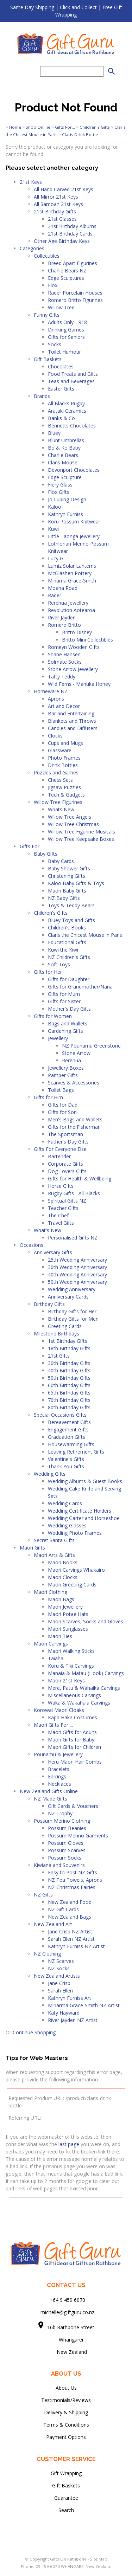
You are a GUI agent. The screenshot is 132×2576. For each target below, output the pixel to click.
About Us (66, 2387)
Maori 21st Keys (66, 1680)
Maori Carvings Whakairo (76, 1569)
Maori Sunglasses (68, 1628)
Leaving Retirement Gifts (76, 1451)
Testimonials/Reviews (66, 2400)
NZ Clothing (47, 1953)
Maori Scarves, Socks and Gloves (85, 1621)
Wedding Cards (65, 1503)
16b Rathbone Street (71, 2327)
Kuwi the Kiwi (63, 949)
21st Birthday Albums (72, 226)
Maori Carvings (51, 1643)
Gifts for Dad (62, 1104)
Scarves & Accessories (73, 1082)
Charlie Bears (63, 455)
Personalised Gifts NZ (73, 1237)
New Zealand (66, 2352)
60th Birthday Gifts (69, 1385)
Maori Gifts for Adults (72, 1732)
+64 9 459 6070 (67, 2300)
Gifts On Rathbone (69, 2559)
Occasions (31, 1245)
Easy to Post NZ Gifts (72, 1872)
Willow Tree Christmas (73, 824)
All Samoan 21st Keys (58, 204)
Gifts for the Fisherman (74, 1126)
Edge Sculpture (65, 477)
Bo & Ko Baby (64, 447)
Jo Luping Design (67, 499)
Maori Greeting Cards (72, 1584)
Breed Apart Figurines (72, 263)
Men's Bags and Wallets (75, 1119)
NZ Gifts (43, 1894)
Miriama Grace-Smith (72, 580)
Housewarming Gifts (71, 1444)
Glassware (59, 750)
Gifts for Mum (64, 994)
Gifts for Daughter (68, 979)
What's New (47, 1230)
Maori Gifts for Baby (71, 1739)
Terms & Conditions (66, 2424)
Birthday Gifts (49, 1304)
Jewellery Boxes (66, 1067)
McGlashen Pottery (70, 573)
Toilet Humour (64, 351)
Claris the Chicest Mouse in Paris (85, 935)
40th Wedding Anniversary (77, 1274)
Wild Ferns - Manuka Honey (79, 684)
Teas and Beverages (71, 381)
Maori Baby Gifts (67, 890)
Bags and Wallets (67, 1023)
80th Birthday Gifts (69, 1407)
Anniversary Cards (68, 1296)
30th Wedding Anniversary (77, 1267)
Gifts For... (65, 127)
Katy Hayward (64, 2012)
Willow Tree (61, 307)
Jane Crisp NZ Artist (70, 1931)
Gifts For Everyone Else (60, 1149)
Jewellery (58, 1038)
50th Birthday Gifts (69, 1377)
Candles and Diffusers (73, 728)
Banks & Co (61, 418)
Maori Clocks (62, 1577)
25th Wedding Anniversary (77, 1259)
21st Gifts (59, 1355)
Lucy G (55, 558)
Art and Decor (64, 706)
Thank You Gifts (66, 1466)
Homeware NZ (51, 691)
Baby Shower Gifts (69, 868)
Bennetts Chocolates (72, 425)
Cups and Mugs (65, 743)
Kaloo (54, 506)
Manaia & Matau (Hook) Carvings (86, 1673)
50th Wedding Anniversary (77, 1282)
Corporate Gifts (65, 1163)
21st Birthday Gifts (55, 211)
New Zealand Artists (57, 1975)
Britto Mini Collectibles (87, 639)
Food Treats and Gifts (73, 374)
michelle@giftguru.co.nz (67, 2312)
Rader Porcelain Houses (75, 292)
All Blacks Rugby (66, 403)
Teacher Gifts (63, 1208)
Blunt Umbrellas (66, 440)
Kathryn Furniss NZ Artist (76, 1946)
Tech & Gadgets (66, 794)
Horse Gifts (61, 1186)
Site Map (98, 2559)
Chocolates (61, 366)
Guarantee (66, 2497)
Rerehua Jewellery (68, 602)
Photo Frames (64, 757)
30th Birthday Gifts (69, 1363)
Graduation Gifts (66, 1437)
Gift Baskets (48, 359)
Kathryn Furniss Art (69, 1998)
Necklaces (59, 1783)
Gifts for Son (62, 1112)
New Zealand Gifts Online (49, 1791)
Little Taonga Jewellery (74, 536)
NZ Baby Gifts (64, 898)
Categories (32, 248)
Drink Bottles (63, 765)
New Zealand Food (70, 1902)
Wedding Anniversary (71, 1289)
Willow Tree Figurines (58, 802)
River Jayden (62, 617)
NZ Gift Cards (63, 1909)
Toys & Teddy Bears (71, 905)
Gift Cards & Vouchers (73, 1806)
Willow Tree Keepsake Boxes (81, 839)
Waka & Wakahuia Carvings (79, 1702)
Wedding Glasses (67, 1525)
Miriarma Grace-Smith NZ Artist (84, 2005)
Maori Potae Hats (68, 1614)
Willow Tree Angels (69, 816)
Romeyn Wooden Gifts (74, 647)
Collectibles (46, 255)
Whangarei (66, 2339)
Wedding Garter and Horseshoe (84, 1518)
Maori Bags (61, 1599)
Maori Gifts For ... (53, 1724)
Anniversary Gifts (53, 1252)
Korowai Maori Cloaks (59, 1710)
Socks (54, 344)
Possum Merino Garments (78, 1835)
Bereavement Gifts (69, 1422)
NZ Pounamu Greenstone (91, 1045)
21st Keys (31, 182)
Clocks (55, 735)
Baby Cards (61, 861)
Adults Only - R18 (67, 322)
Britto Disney (77, 632)
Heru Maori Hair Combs (75, 1761)
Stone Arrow (76, 1053)
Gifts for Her (48, 971)
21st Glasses (62, 218)
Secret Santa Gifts (54, 1540)
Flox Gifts (58, 492)
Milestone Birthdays (56, 1333)
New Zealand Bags (69, 1916)
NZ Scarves (61, 1961)
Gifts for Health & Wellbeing (79, 1178)
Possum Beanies (67, 1828)
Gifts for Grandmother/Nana (80, 986)
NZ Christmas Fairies (71, 1887)
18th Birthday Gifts (69, 1348)
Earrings (57, 1776)
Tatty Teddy (61, 676)
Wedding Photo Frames (75, 1533)
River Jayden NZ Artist (73, 2020)
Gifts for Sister (64, 1001)
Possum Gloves (65, 1843)
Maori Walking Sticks (71, 1651)
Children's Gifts (95, 127)
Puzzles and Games (56, 772)
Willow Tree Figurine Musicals (81, 831)
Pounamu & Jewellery (58, 1754)
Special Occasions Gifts (60, 1414)
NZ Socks (59, 1968)
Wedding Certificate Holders (79, 1510)
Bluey (54, 433)
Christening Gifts (66, 875)
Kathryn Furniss (65, 514)
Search (66, 2510)
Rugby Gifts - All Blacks (74, 1193)
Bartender (59, 1156)
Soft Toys (59, 964)
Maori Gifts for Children (74, 1747)
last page (68, 2144)
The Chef (58, 1215)
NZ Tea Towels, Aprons (75, 1879)
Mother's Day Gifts (69, 1008)
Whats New (61, 809)
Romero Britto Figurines (75, 300)
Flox (52, 285)
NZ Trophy (60, 1813)
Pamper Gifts (63, 1075)
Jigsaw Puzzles (64, 787)
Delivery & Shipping (66, 2412)
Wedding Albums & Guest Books (85, 1481)
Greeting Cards (65, 1326)
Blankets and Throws (72, 720)
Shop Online (38, 127)
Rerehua (71, 1060)
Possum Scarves (67, 1850)
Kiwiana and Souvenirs (59, 1865)
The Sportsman (65, 1134)
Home (15, 127)
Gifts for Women (53, 1016)
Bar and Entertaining (71, 713)
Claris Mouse (62, 462)
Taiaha (55, 1658)
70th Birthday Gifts (69, 1400)
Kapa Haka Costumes (72, 1717)
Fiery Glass (60, 484)
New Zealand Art (53, 1924)
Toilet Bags (61, 1090)
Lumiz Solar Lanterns (72, 565)
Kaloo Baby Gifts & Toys (76, 883)
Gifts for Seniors (66, 337)
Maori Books (62, 1562)
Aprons (56, 698)
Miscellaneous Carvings (74, 1695)
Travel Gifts (61, 1222)
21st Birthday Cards (70, 233)
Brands (42, 396)
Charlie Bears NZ (67, 270)
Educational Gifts (67, 942)
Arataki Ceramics (67, 410)
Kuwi (53, 529)
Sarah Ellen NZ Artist (71, 1939)
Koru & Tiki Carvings (71, 1665)
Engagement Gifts (68, 1429)
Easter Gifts (61, 388)
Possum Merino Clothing (62, 1820)
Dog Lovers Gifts (67, 1171)
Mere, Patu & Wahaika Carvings (84, 1688)
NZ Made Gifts (50, 1798)
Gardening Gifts (65, 1031)
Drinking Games (66, 329)
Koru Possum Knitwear (74, 521)
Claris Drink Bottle (80, 134)
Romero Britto (64, 625)
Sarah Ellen (60, 1990)
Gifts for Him (48, 1097)
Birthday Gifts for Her (72, 1311)
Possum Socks (64, 1857)
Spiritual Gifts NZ (67, 1200)
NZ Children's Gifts (69, 957)
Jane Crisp (59, 1983)
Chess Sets (60, 780)
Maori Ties (60, 1636)
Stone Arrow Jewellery (73, 669)
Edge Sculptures (66, 278)
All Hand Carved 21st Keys (63, 189)
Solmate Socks (65, 661)
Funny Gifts (46, 314)
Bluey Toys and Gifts (71, 920)
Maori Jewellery (65, 1606)
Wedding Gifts (49, 1473)
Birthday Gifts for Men (73, 1318)
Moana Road (62, 588)
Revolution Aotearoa (71, 610)
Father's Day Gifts (68, 1141)
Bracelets (58, 1769)
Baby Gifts (45, 853)
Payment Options (66, 2437)
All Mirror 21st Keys (56, 196)
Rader (54, 595)
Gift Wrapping (66, 2473)
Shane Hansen (64, 654)
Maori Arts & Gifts (54, 1555)
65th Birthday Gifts (69, 1392)
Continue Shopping (34, 2032)
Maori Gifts (32, 1547)
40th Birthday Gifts (69, 1370)
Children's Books (67, 927)
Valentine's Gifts (66, 1459)
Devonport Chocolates (74, 469)
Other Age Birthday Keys (62, 241)
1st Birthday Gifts (67, 1341)
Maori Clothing (50, 1592)
